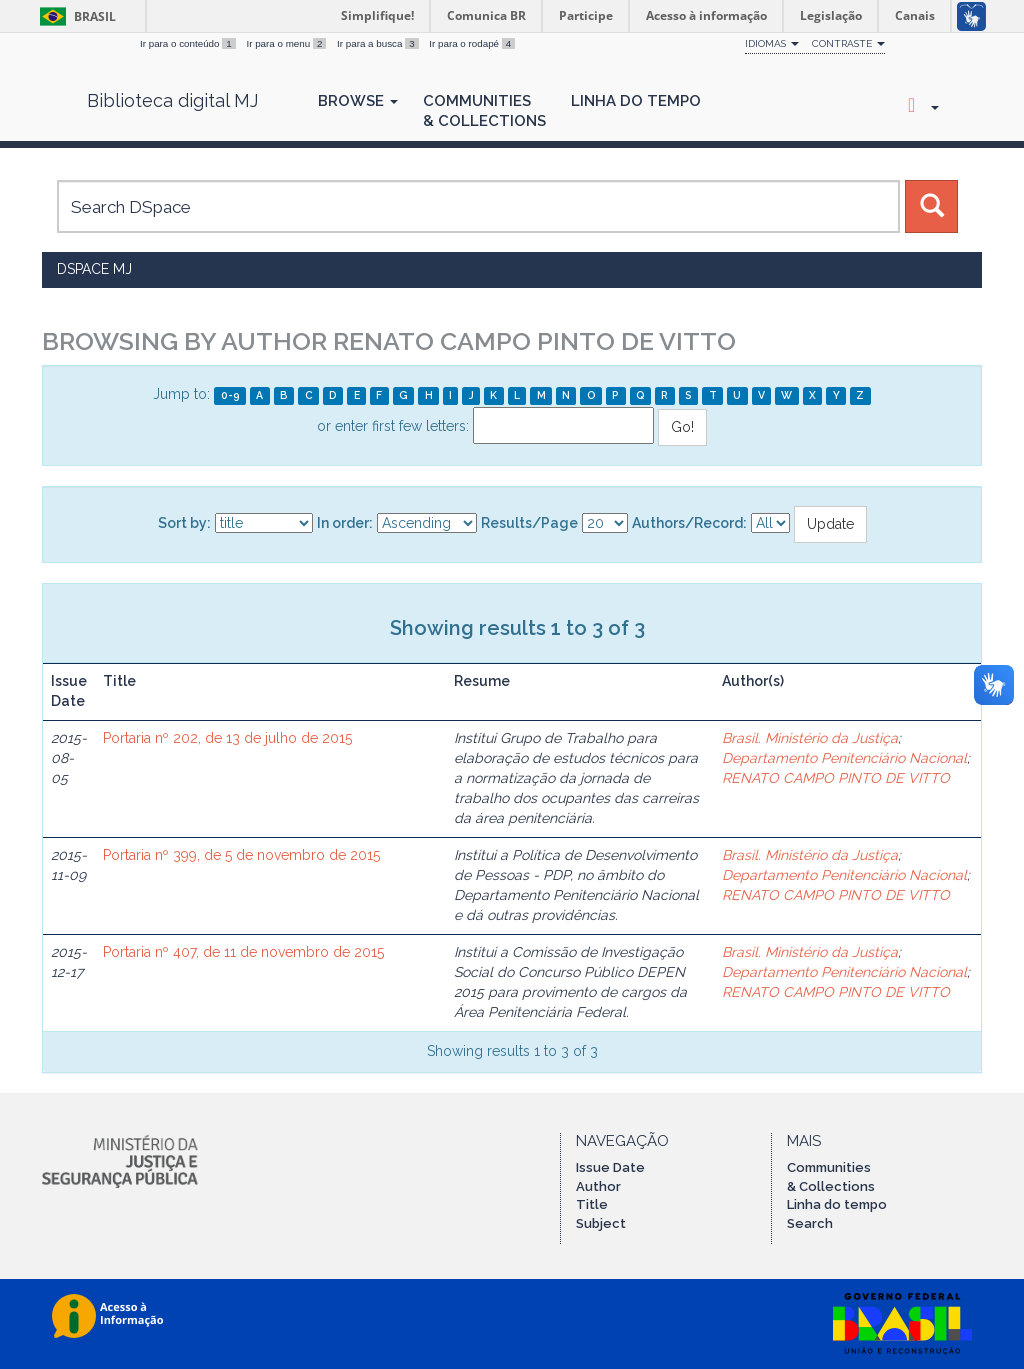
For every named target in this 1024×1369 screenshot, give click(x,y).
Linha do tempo (837, 1204)
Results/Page (529, 523)
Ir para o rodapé (472, 43)
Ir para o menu (287, 43)
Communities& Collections (484, 111)
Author (598, 1186)
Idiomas (772, 43)
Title (592, 1204)
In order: (345, 523)
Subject (601, 1223)
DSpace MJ (94, 269)
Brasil (74, 16)
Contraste (848, 43)
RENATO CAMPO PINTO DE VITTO (836, 778)
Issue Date (610, 1167)
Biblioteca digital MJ (172, 101)
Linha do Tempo (636, 101)
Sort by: (184, 523)
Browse (358, 101)
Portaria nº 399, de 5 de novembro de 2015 (241, 855)
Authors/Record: (689, 523)
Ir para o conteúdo (189, 43)
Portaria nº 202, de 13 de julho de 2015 (227, 738)
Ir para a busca (379, 43)
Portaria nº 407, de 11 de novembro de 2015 (243, 952)
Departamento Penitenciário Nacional (844, 758)
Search (810, 1223)
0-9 (230, 395)
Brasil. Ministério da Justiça (810, 738)
